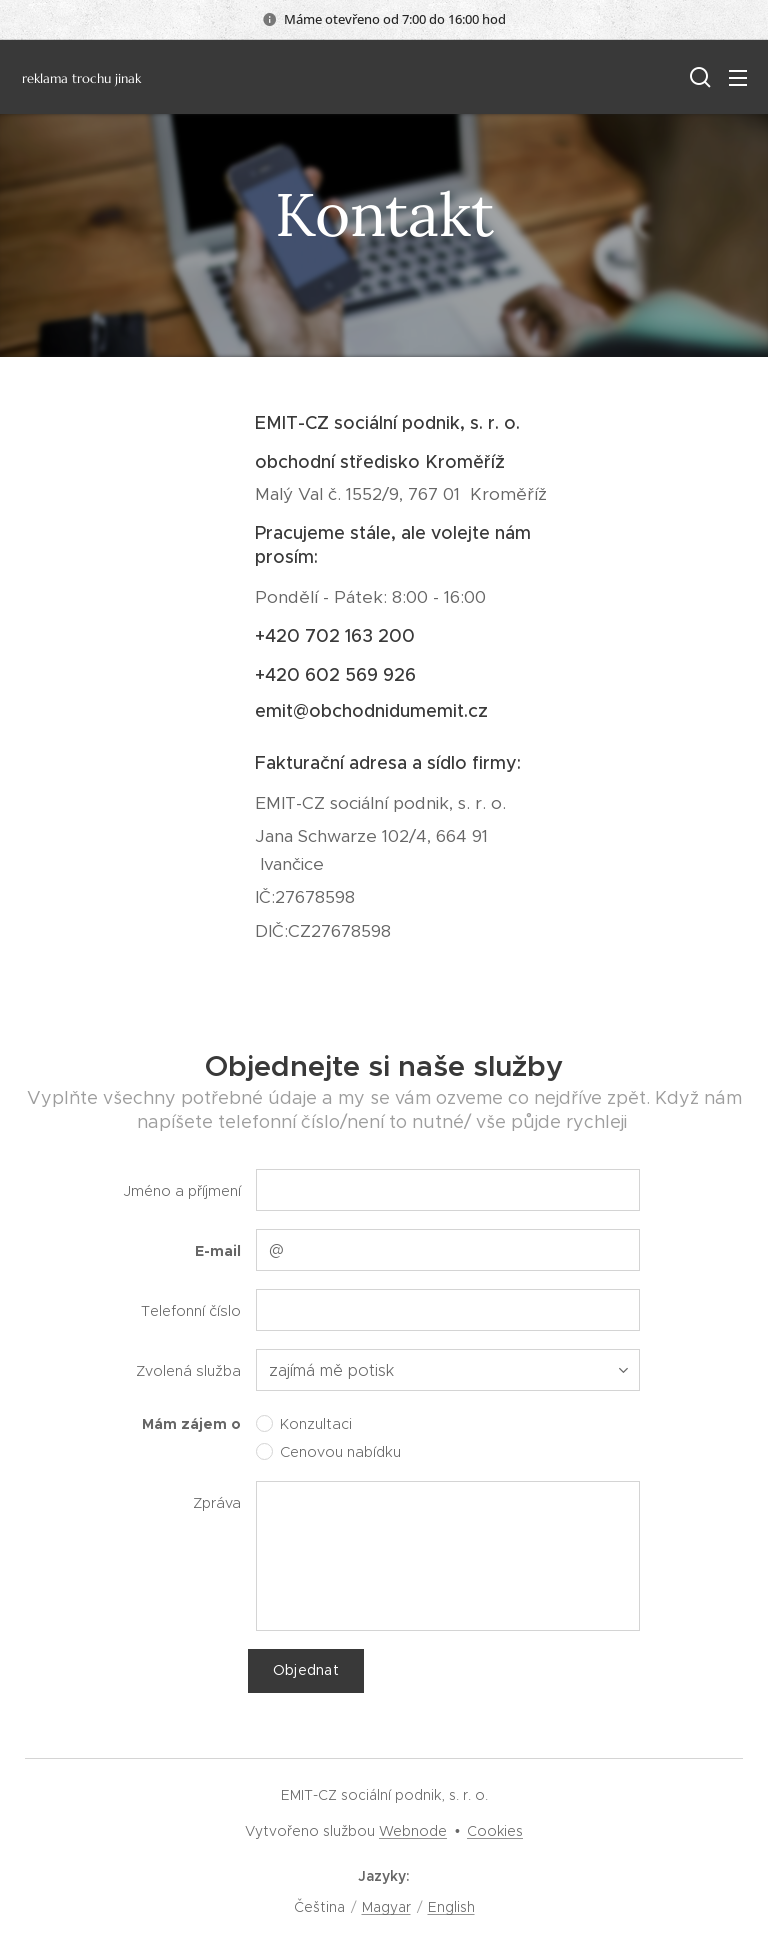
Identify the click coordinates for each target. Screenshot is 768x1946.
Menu (738, 78)
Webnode (413, 1831)
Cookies (495, 1831)
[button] (698, 77)
